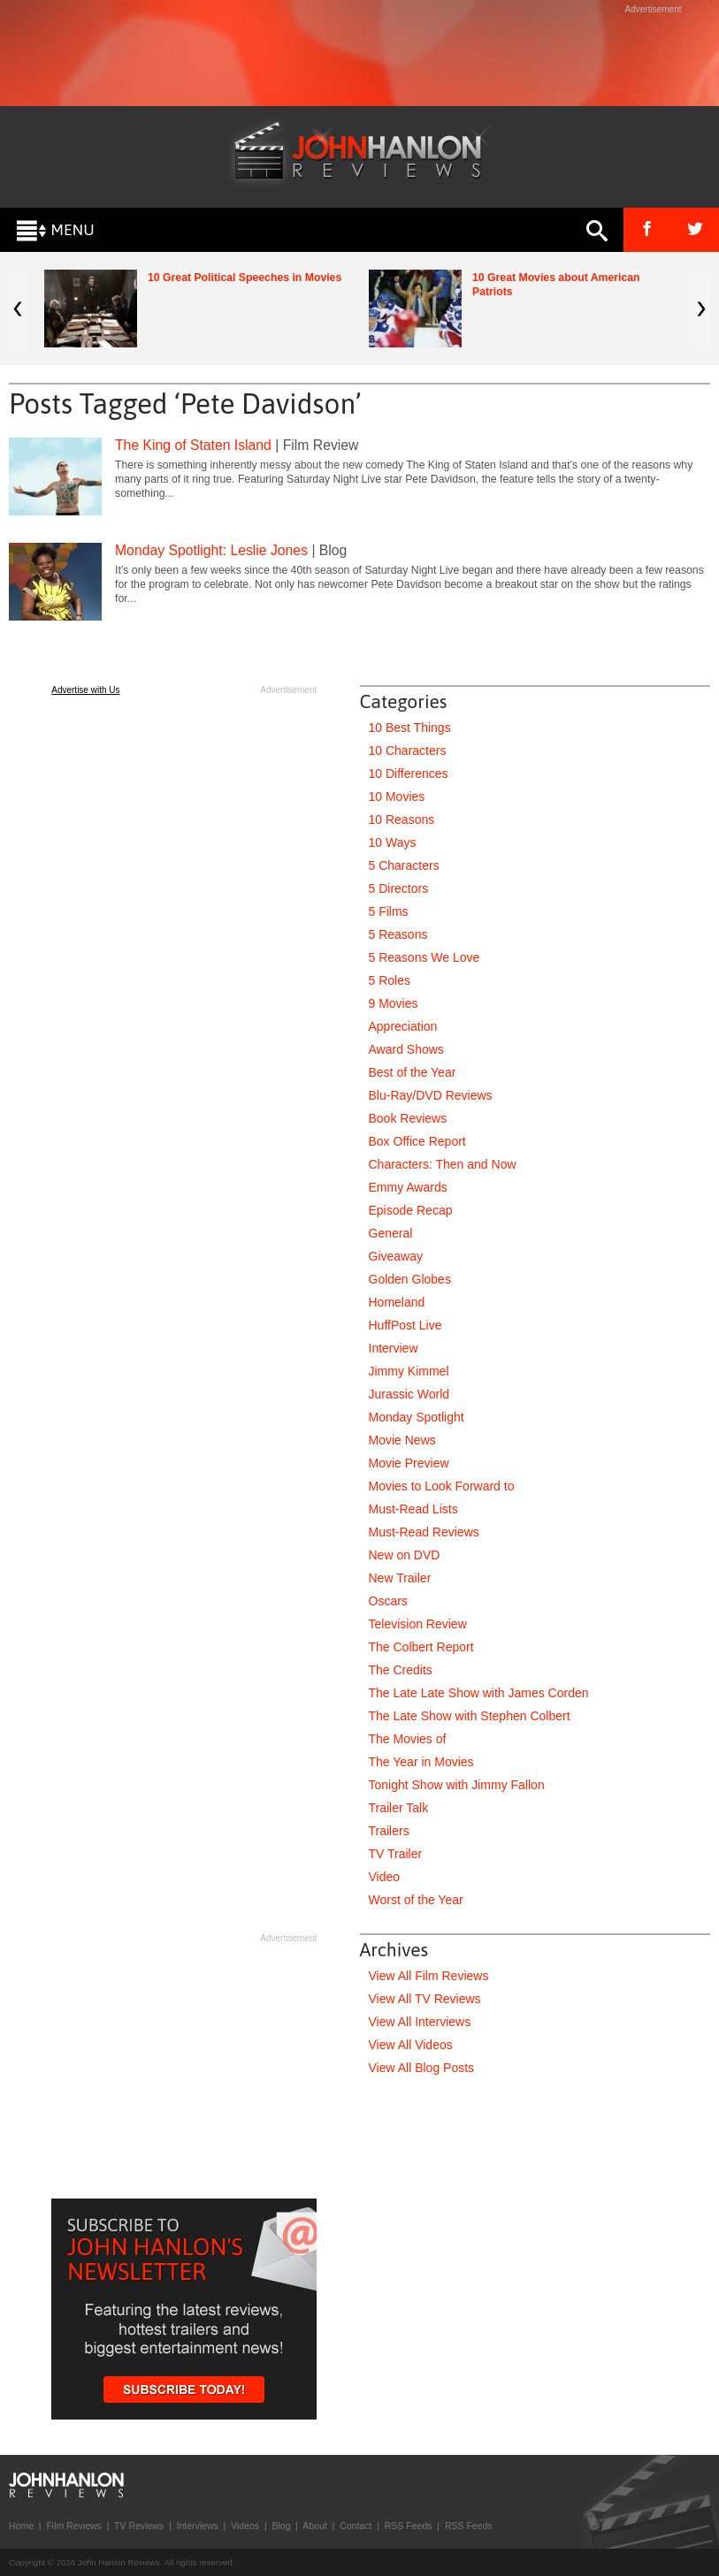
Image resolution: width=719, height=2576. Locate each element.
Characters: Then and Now (442, 1164)
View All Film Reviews (429, 1976)
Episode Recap (411, 1210)
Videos (245, 2525)
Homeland (397, 1302)
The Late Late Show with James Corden (479, 1693)
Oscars (388, 1601)
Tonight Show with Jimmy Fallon (457, 1785)
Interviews (197, 2525)
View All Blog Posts (422, 2068)
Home (21, 2525)
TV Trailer (396, 1854)
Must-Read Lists (413, 1509)
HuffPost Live (405, 1325)
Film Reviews (73, 2525)
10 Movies (397, 796)
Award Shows (406, 1049)
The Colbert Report (421, 1647)
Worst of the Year (416, 1900)
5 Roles (389, 980)
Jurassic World (409, 1394)
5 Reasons (398, 934)
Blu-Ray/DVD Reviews (431, 1095)
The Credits (400, 1670)
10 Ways (393, 842)
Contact (355, 2525)
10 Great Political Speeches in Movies (244, 277)
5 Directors (399, 888)
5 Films (389, 911)
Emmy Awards (408, 1187)
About (314, 2525)
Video (385, 1877)
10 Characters (408, 750)
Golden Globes (410, 1279)
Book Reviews (408, 1118)
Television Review (418, 1624)
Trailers (389, 1831)
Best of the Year (412, 1072)
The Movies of (408, 1739)
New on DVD (404, 1555)
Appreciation (403, 1026)
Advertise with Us (85, 690)
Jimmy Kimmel (409, 1371)
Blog (281, 2525)
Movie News (402, 1440)
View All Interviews (420, 2022)
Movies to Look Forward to (442, 1486)
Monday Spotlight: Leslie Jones (211, 550)
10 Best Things (410, 727)
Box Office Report (417, 1141)
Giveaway (396, 1256)
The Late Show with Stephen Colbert (469, 1716)
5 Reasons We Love (424, 957)
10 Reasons (402, 819)
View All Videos (411, 2045)
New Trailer (400, 1578)
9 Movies (393, 1003)
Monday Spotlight (416, 1417)
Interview (393, 1348)
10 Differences (408, 773)
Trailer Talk (399, 1808)
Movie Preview (409, 1463)
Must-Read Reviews (424, 1532)
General (391, 1233)
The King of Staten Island (193, 445)
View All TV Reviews (425, 1999)
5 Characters (404, 865)
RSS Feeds (408, 2525)
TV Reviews (139, 2525)
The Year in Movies (421, 1762)
